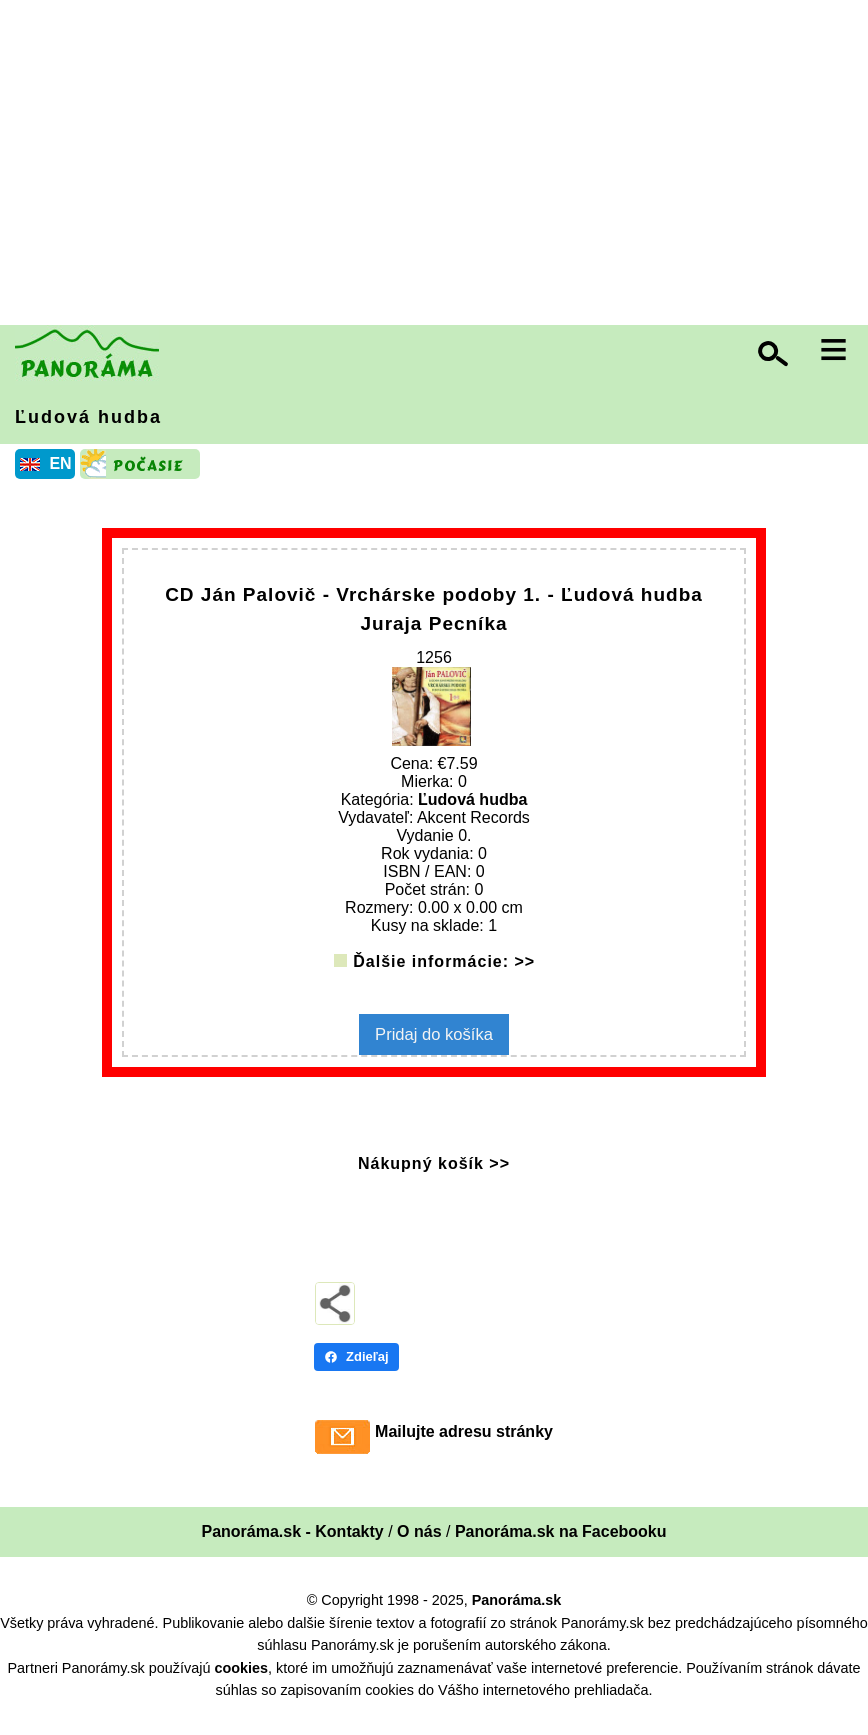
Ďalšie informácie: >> (444, 981)
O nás (419, 1549)
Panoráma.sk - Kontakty (292, 1549)
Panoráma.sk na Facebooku (561, 1549)
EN (60, 463)
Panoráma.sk (517, 1618)
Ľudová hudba (88, 417)
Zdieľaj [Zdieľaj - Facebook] (356, 1374)
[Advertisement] (439, 165)
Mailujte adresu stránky (464, 1449)
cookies (241, 1685)
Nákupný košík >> (434, 1181)
